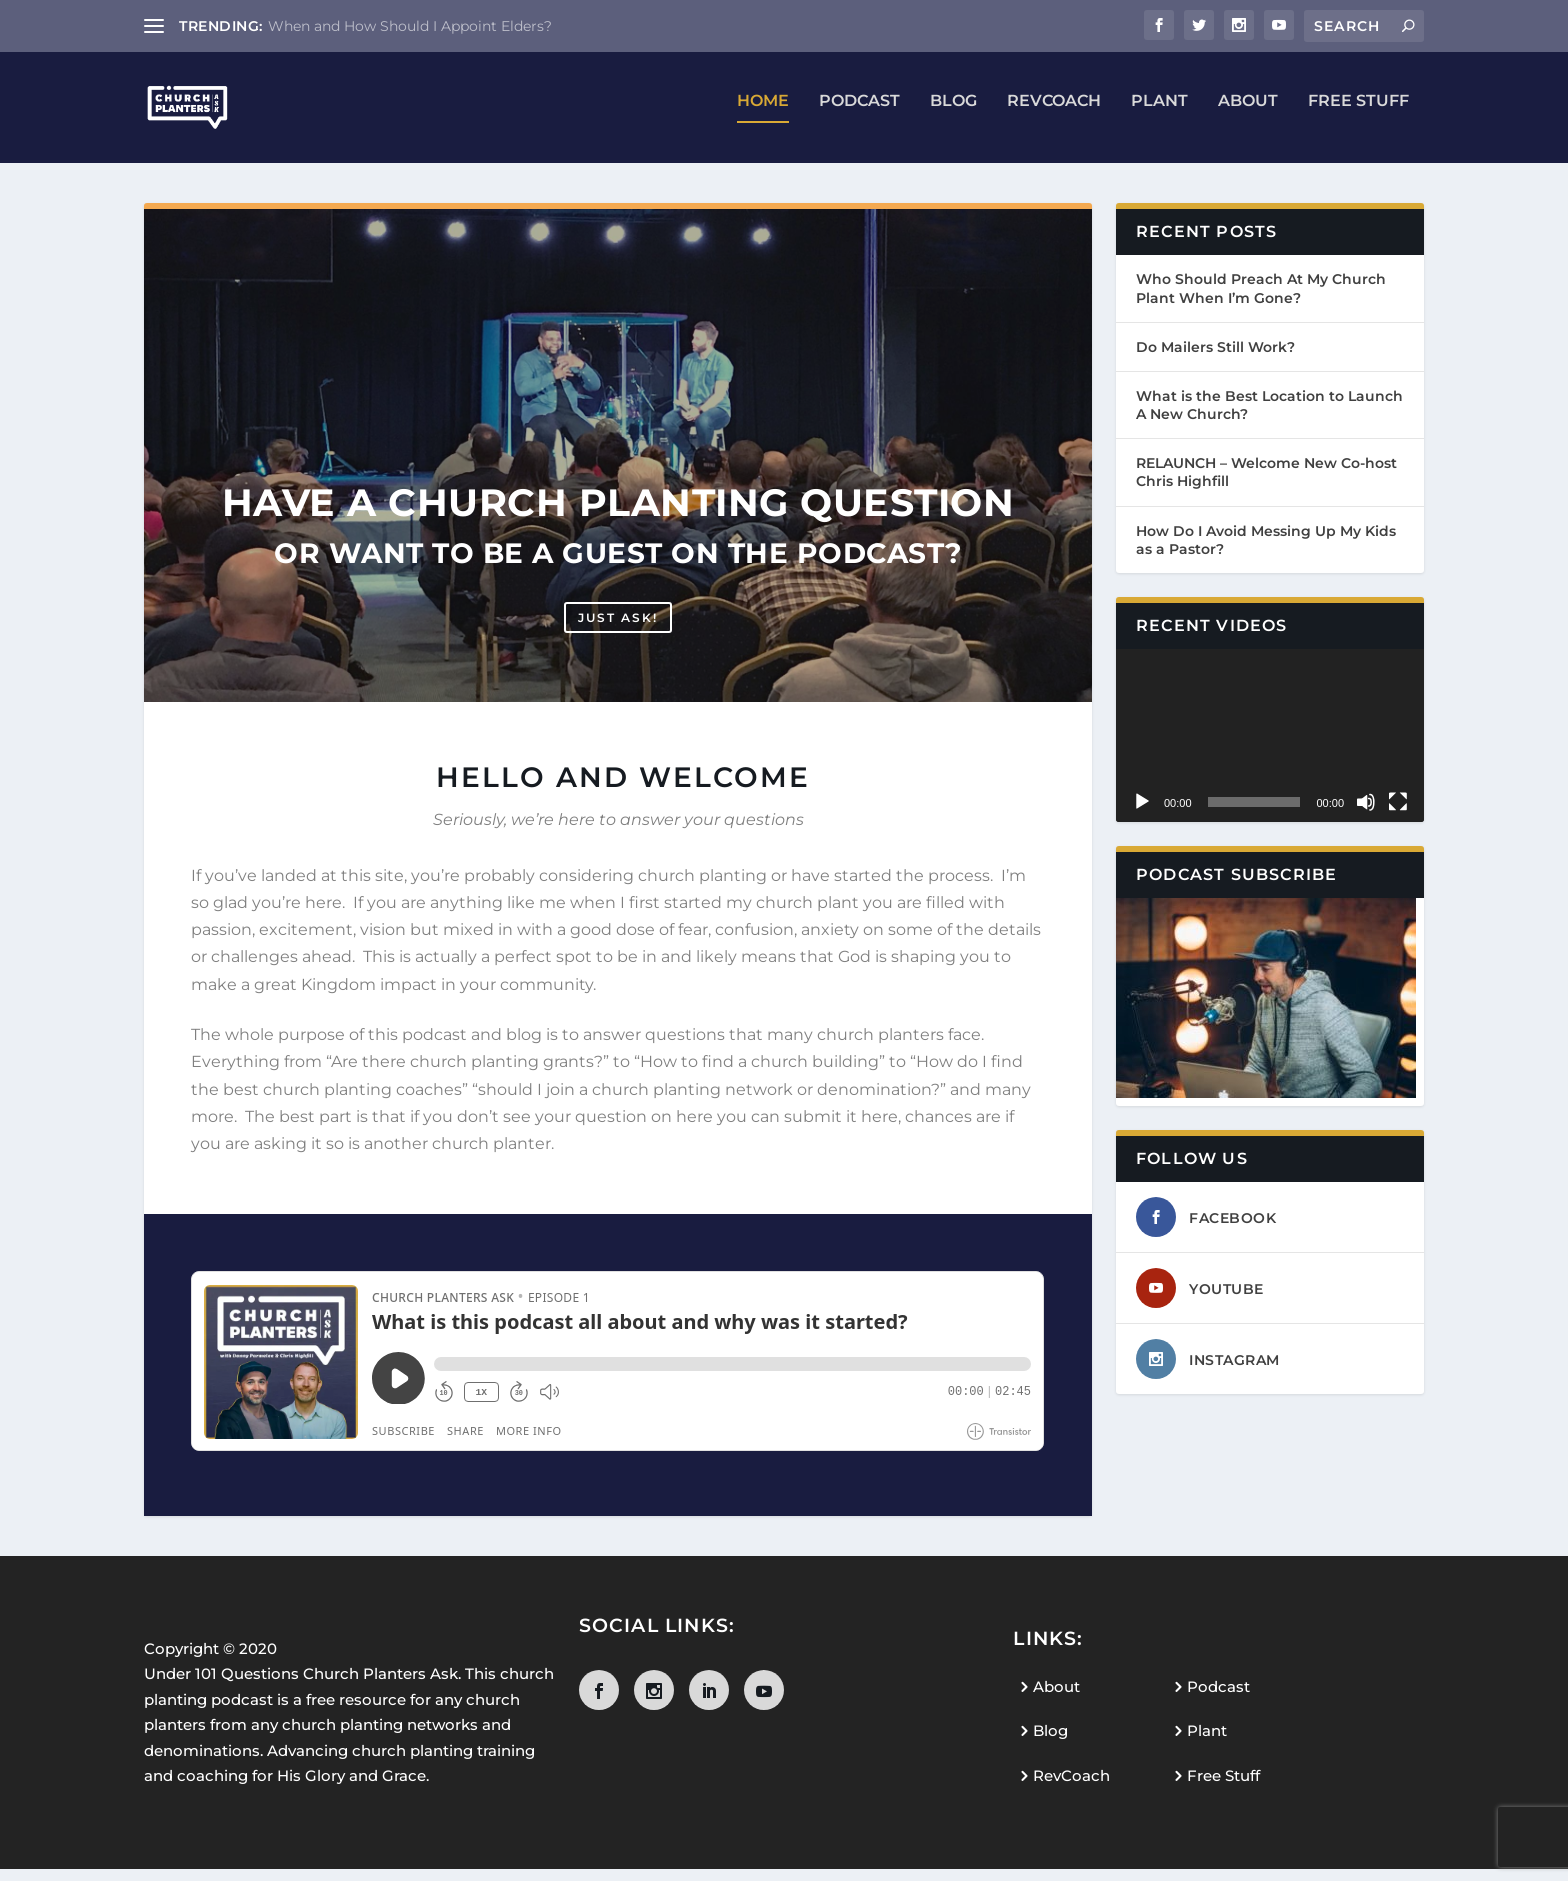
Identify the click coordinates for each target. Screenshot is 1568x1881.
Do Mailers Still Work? (1215, 359)
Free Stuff (1358, 114)
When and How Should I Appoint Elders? (410, 26)
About (1248, 114)
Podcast (859, 114)
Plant (1159, 114)
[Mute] (1366, 815)
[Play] (1142, 815)
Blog (953, 114)
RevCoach (1054, 114)
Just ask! (618, 629)
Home (763, 114)
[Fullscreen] (1398, 815)
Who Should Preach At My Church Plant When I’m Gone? (1261, 301)
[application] (1270, 748)
